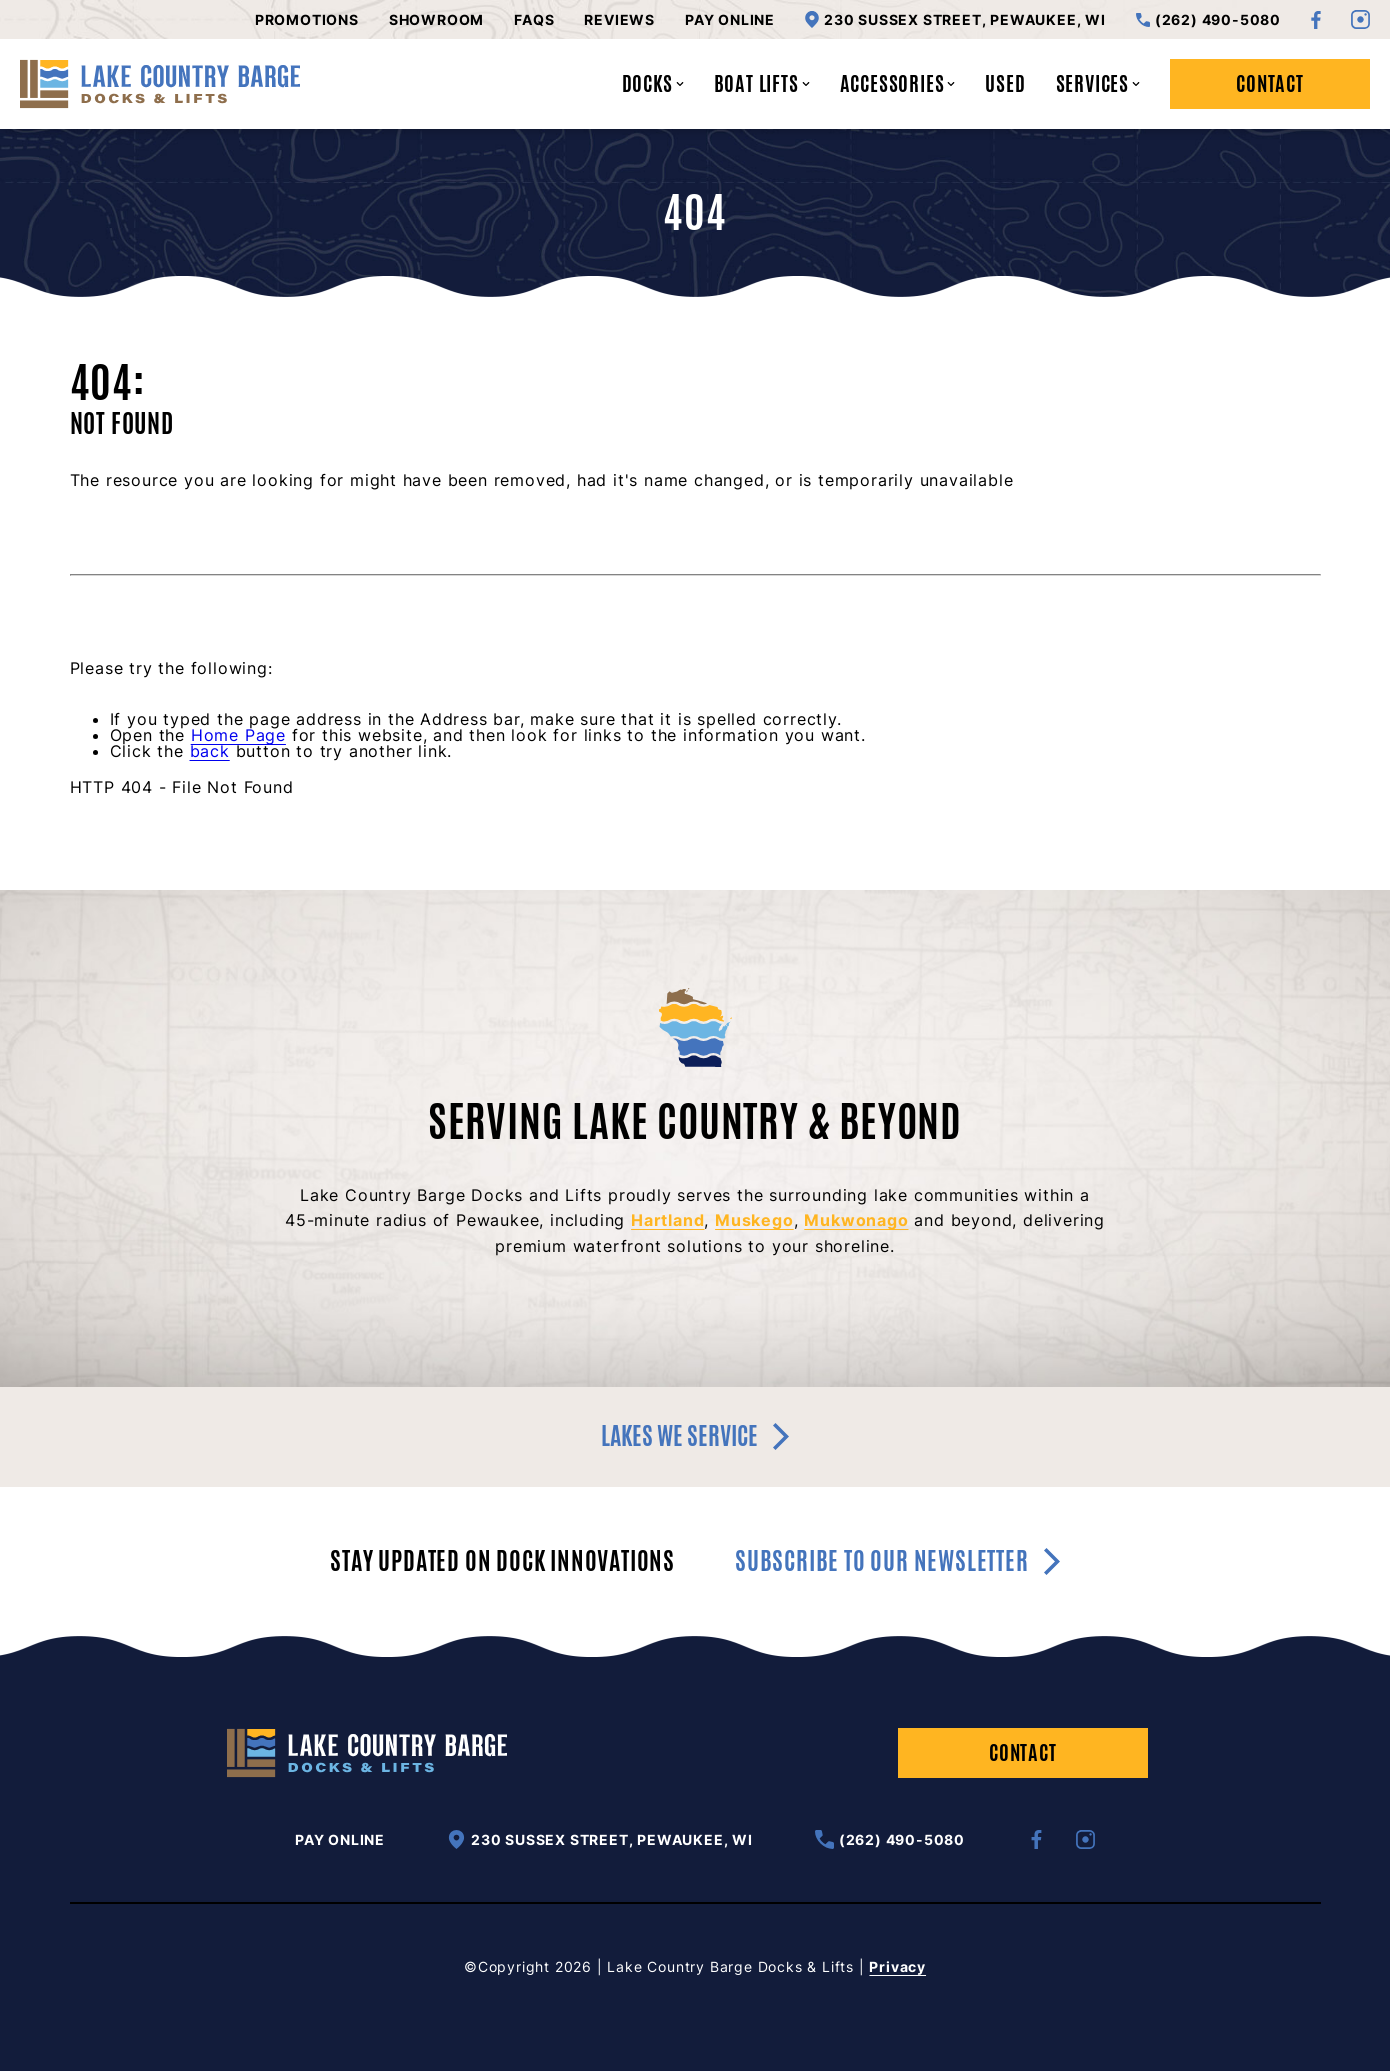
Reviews (619, 20)
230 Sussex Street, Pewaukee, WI (955, 19)
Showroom (436, 20)
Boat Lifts (762, 83)
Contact (1270, 83)
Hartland (667, 1220)
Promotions (307, 20)
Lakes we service (695, 1436)
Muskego (754, 1220)
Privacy (897, 1966)
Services (1098, 83)
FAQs (534, 20)
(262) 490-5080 (1208, 20)
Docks (653, 83)
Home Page (238, 735)
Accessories (898, 83)
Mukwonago (856, 1220)
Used (1005, 83)
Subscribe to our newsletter (897, 1561)
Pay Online (730, 20)
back (210, 751)
